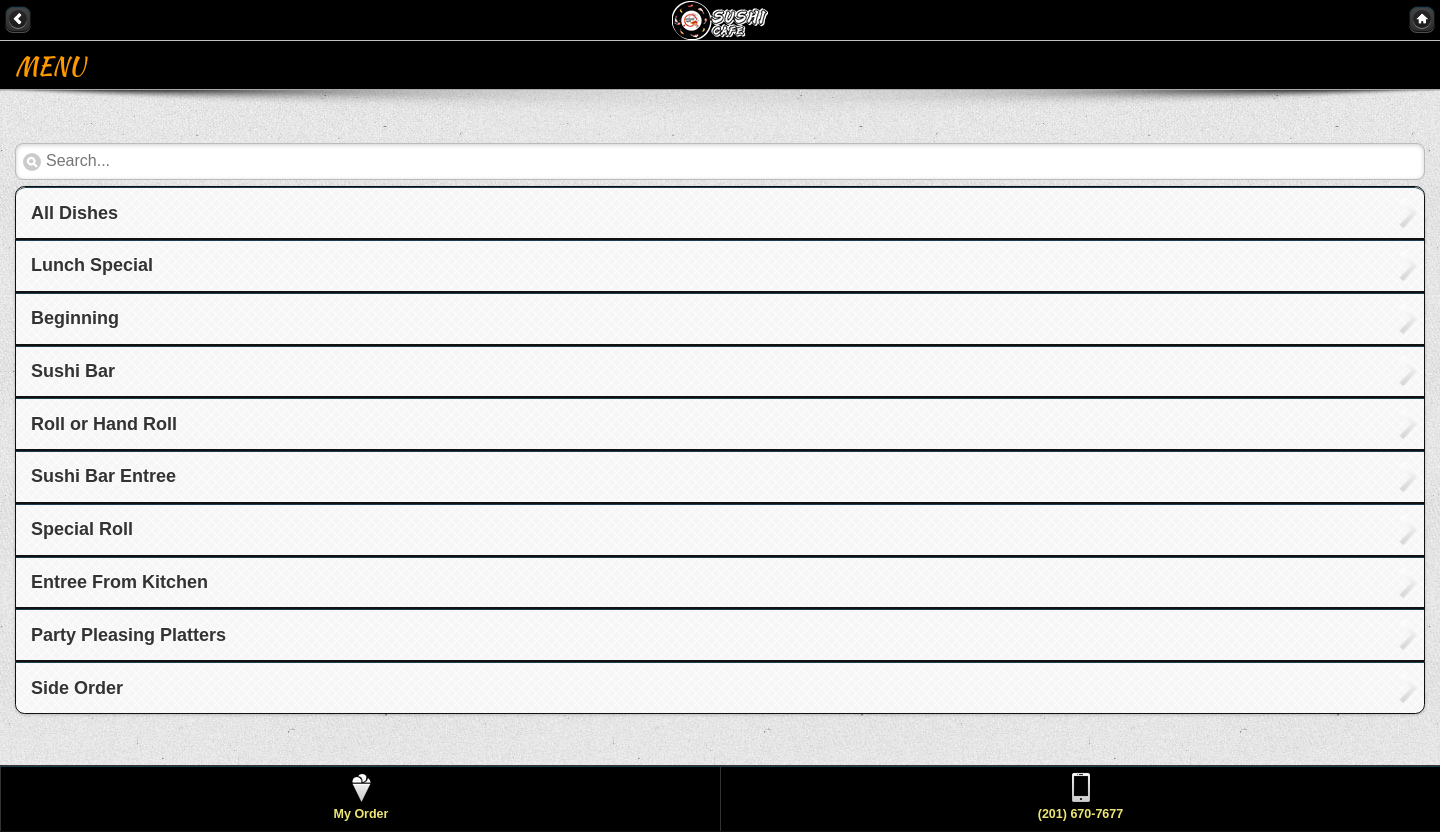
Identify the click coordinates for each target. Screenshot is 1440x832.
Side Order (77, 688)
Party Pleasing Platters (128, 635)
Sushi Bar (73, 371)
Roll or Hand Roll (104, 424)
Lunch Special (92, 265)
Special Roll (82, 529)
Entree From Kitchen (119, 582)
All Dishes (74, 213)
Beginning (75, 318)
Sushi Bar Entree (103, 476)
